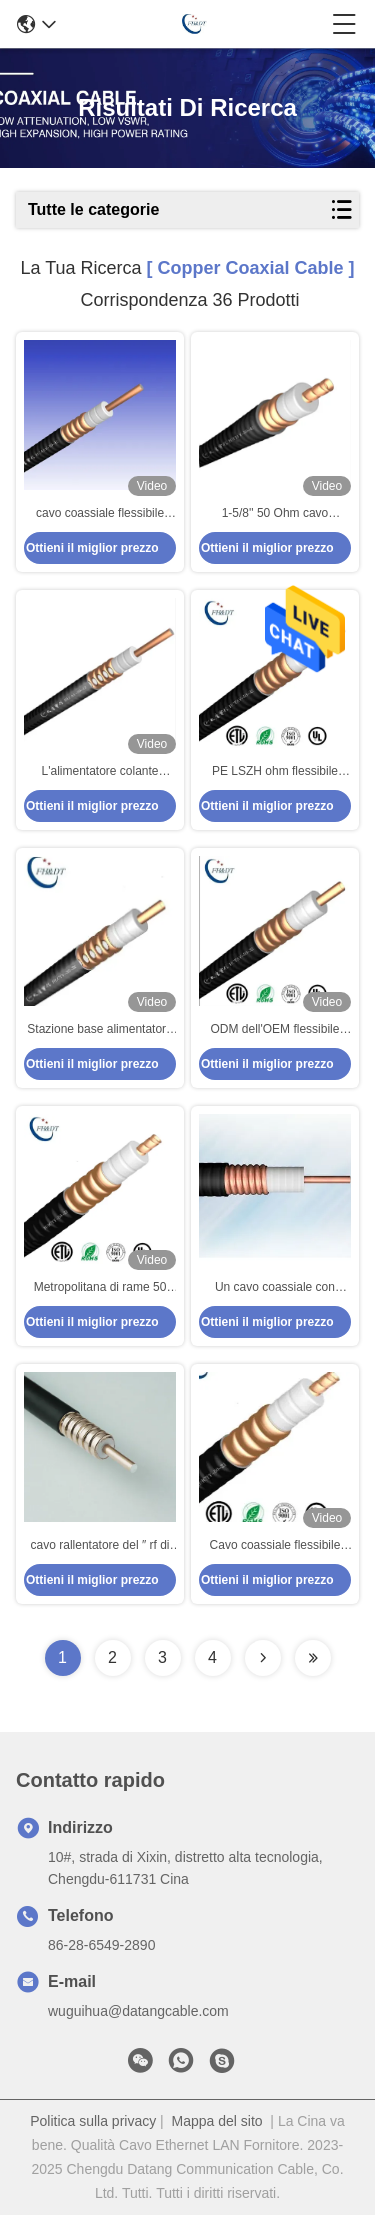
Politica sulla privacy (93, 2121)
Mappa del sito (217, 2121)
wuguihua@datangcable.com (138, 2011)
